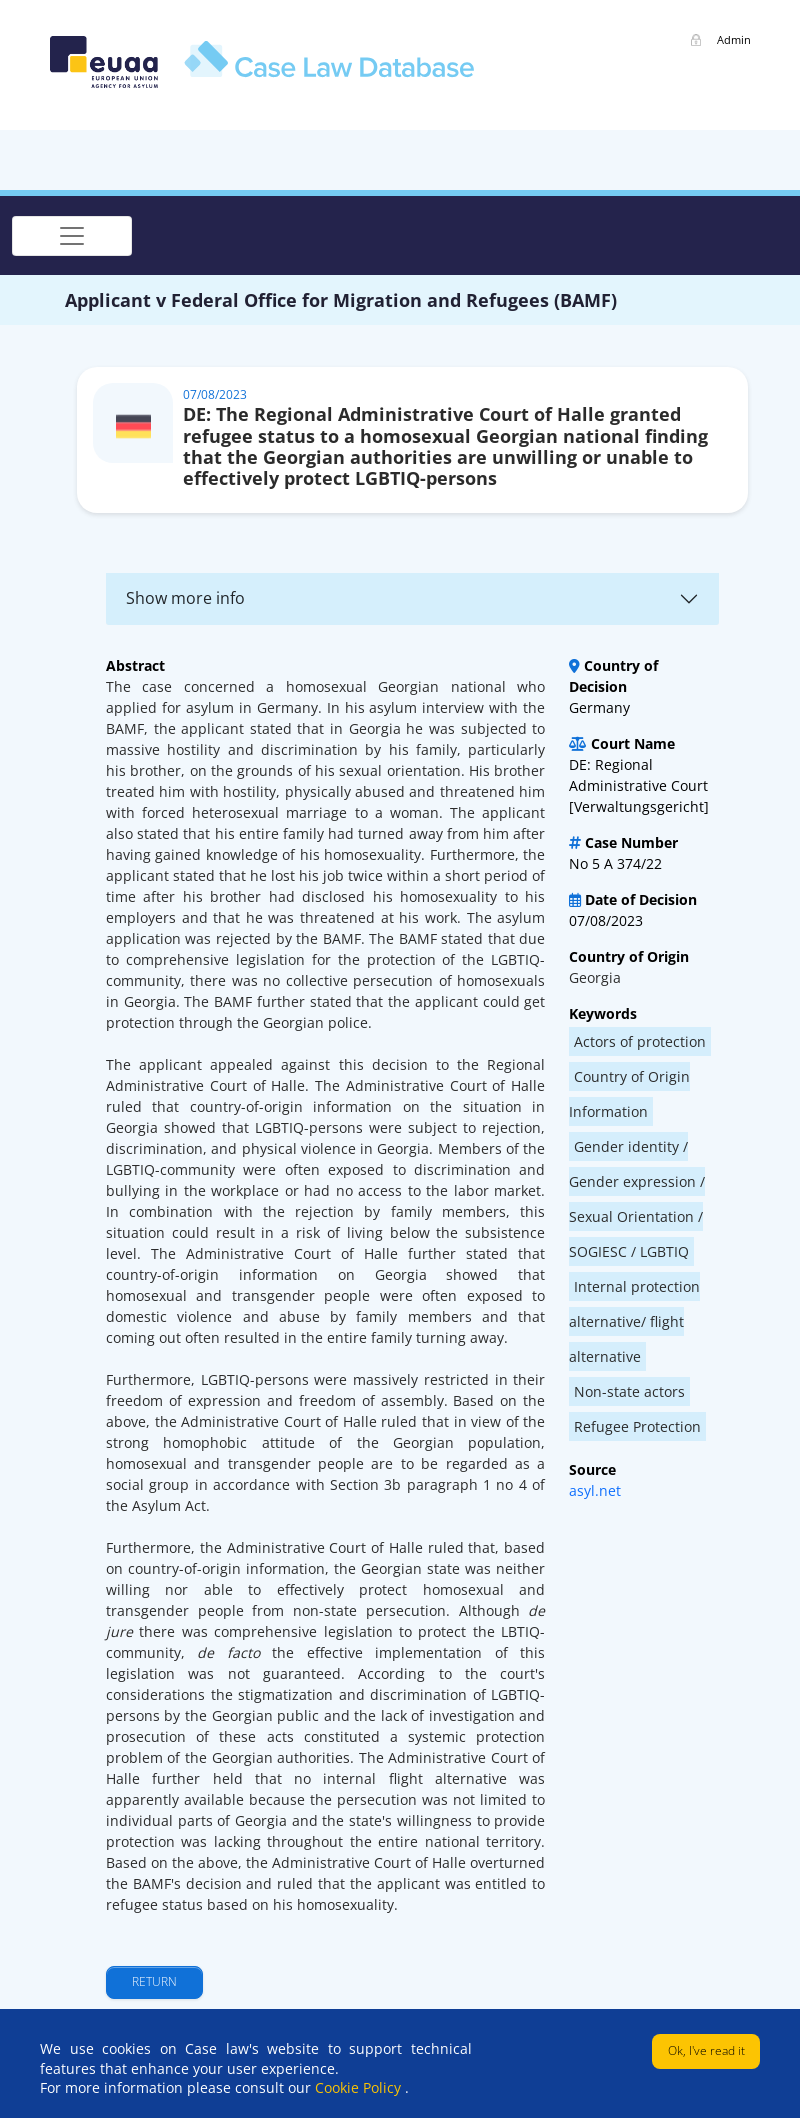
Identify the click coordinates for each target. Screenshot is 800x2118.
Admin (734, 39)
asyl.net (595, 1490)
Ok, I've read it (706, 2050)
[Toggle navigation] (72, 236)
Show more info (185, 598)
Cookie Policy (360, 2087)
